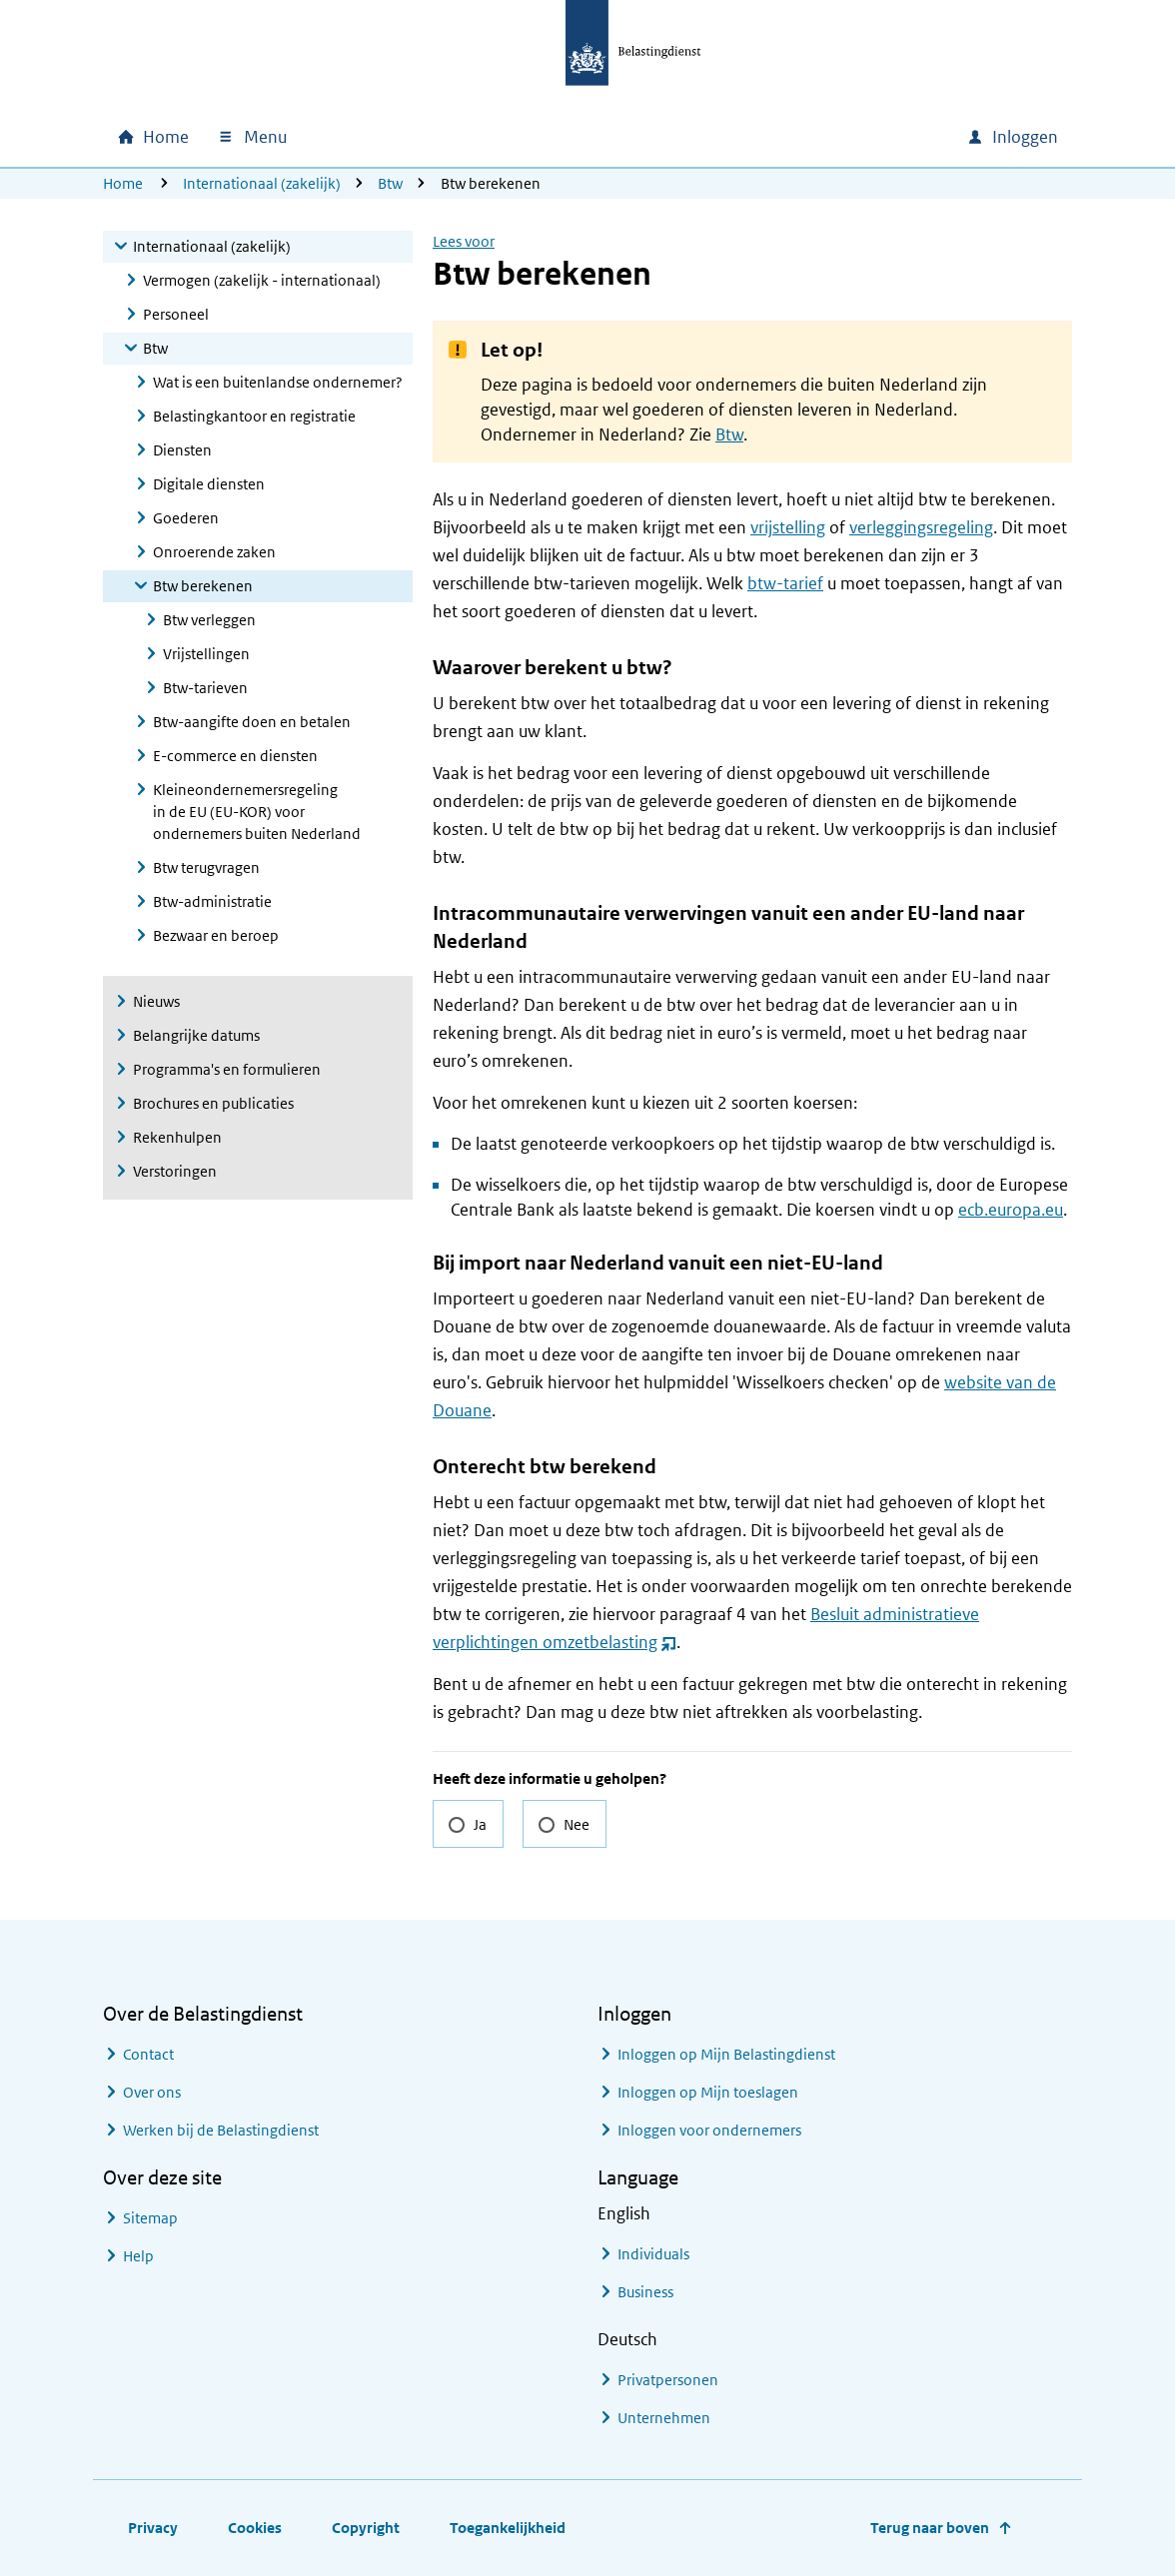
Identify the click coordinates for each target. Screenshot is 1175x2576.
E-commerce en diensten (235, 755)
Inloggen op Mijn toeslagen (707, 2092)
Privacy (153, 2527)
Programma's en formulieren (227, 1069)
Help (138, 2255)
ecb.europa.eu (1010, 1210)
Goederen (186, 517)
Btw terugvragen (206, 867)
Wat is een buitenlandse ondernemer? (278, 382)
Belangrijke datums (196, 1035)
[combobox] (780, 137)
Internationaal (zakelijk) (262, 183)
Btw (390, 183)
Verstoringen (175, 1171)
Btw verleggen (209, 619)
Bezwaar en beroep (216, 935)
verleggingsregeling (921, 527)
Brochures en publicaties (213, 1103)
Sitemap (150, 2217)
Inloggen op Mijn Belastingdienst (726, 2054)
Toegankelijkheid (508, 2527)
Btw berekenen (203, 585)
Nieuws (156, 1001)
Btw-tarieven (205, 687)
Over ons (152, 2092)
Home (123, 183)
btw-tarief (785, 583)
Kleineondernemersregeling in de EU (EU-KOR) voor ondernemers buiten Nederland (257, 811)
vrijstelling (787, 527)
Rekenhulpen (177, 1137)
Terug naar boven (929, 2527)
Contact (148, 2054)
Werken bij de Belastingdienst (221, 2130)
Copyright (366, 2527)
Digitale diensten (209, 483)
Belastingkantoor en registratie (254, 416)
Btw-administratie (212, 901)
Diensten (182, 449)
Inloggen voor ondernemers (709, 2130)
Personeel (176, 314)
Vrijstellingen (206, 653)
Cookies (255, 2527)
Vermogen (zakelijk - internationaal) (262, 280)
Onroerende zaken (214, 551)
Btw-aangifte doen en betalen (252, 721)
